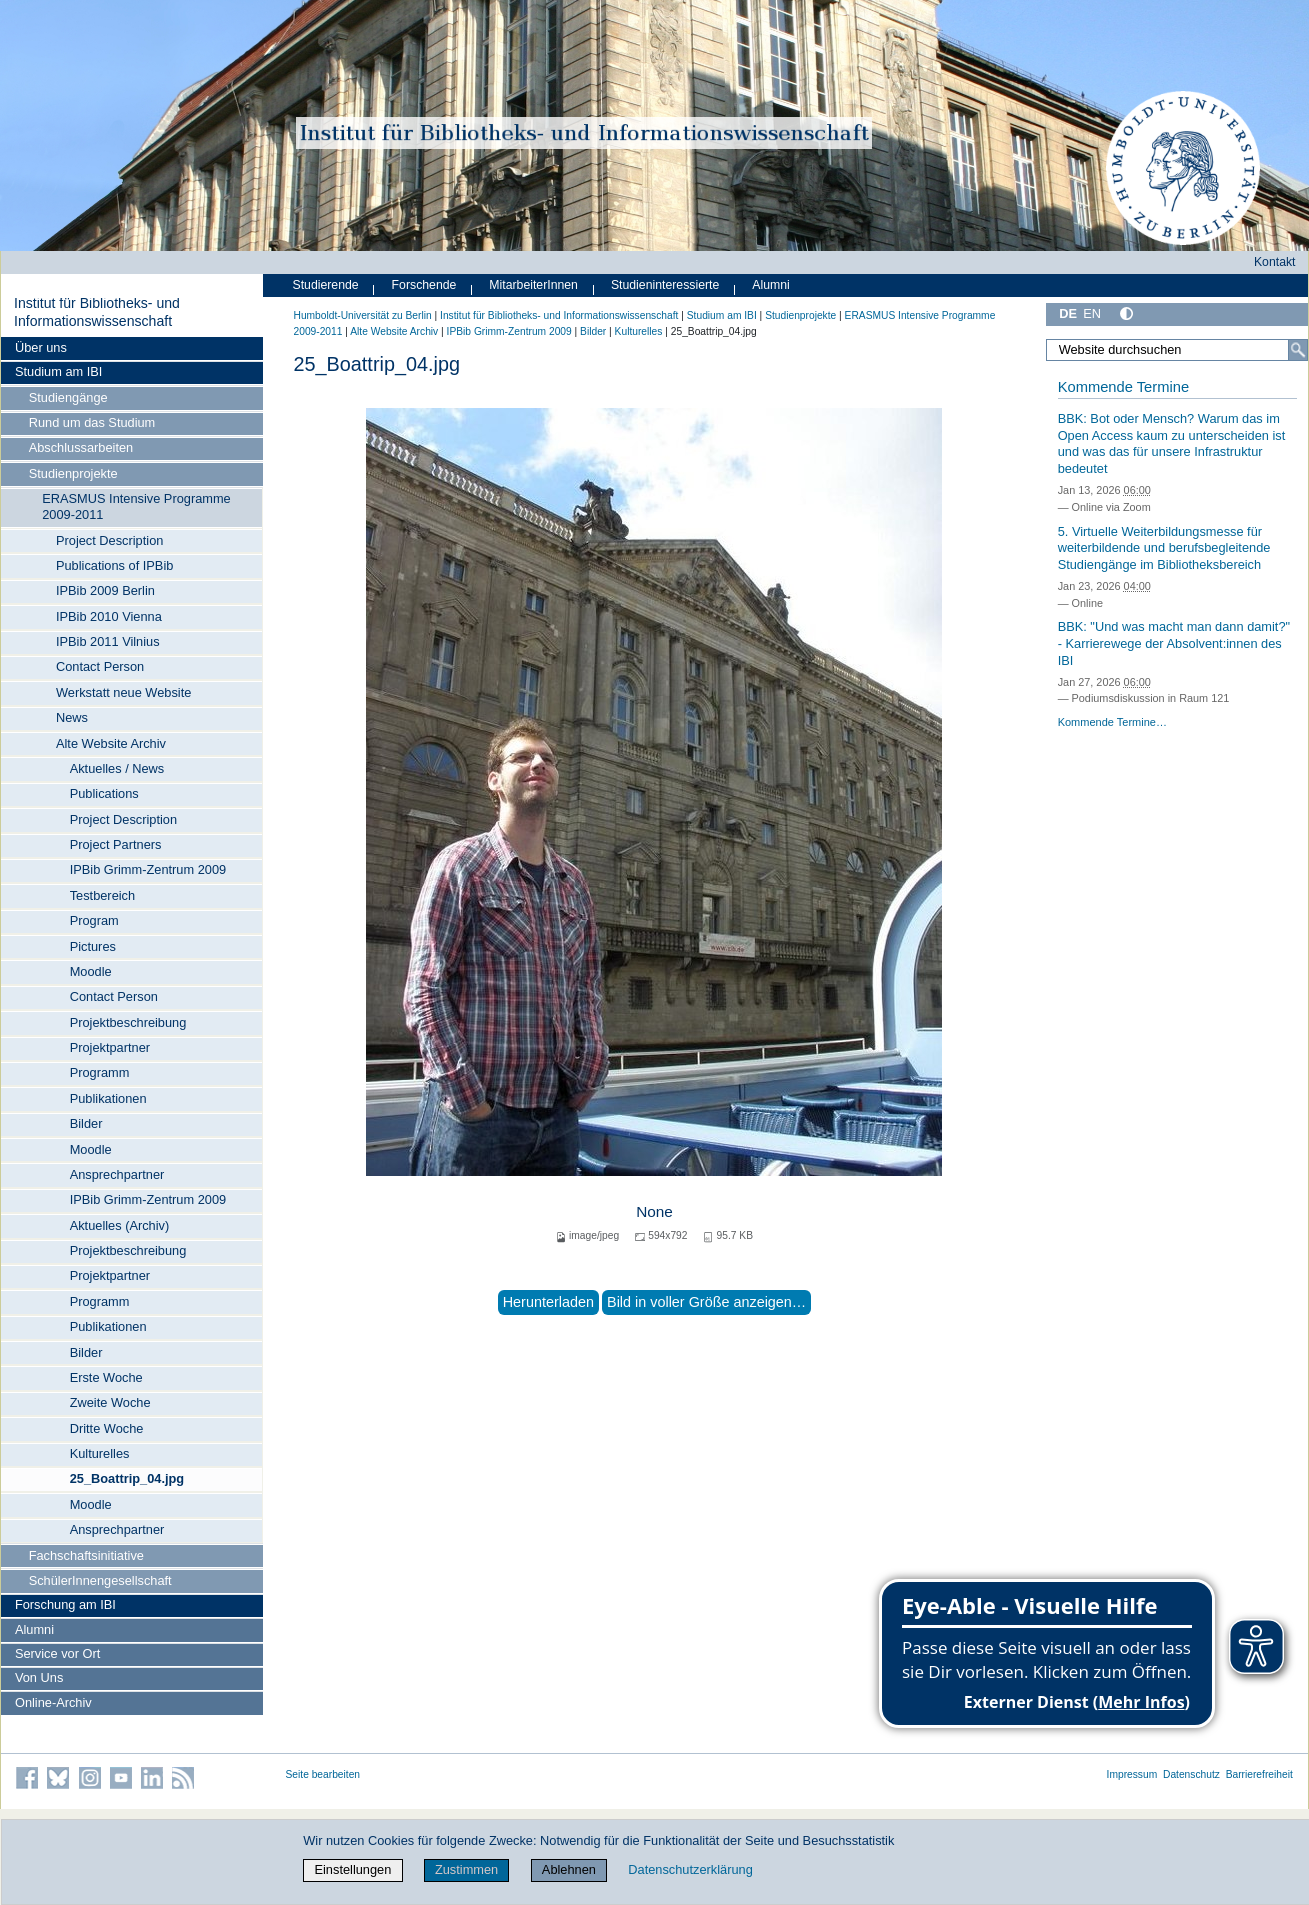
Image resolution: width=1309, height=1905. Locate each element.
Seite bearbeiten (323, 1774)
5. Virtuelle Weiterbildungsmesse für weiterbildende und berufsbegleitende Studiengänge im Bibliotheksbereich (1164, 548)
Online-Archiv (53, 1702)
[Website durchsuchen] (1176, 350)
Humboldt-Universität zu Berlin (363, 315)
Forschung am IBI (65, 1604)
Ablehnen (569, 1869)
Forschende (424, 285)
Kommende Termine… (1112, 722)
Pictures (93, 946)
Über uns (41, 347)
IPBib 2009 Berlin (105, 590)
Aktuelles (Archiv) (120, 1225)
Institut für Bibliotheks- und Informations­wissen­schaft (97, 312)
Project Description (109, 540)
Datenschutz (1191, 1774)
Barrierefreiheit (1259, 1774)
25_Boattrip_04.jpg (127, 1478)
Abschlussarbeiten (81, 447)
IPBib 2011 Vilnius (108, 641)
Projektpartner (110, 1047)
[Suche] (1298, 350)
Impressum (1132, 1774)
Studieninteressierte (665, 285)
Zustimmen (466, 1869)
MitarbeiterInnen (533, 285)
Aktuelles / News (117, 768)
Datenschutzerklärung (690, 1869)
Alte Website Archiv (111, 743)
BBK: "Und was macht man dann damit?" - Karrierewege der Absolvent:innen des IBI (1174, 643)
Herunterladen (548, 1302)
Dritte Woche (107, 1428)
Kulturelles (100, 1453)
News (72, 717)
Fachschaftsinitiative (86, 1555)
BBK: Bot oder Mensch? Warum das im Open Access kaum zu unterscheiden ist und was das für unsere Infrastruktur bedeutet (1172, 443)
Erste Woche (106, 1377)
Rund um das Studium (92, 422)
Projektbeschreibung (128, 1022)
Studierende (326, 285)
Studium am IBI (58, 371)
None (654, 1211)
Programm (100, 1072)
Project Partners (116, 844)
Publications (104, 793)
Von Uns (39, 1677)
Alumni (34, 1629)
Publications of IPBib (114, 565)
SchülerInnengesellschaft (100, 1580)
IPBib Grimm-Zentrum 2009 (148, 869)
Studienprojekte (73, 473)
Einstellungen (352, 1869)
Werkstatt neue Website (123, 692)
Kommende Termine (1123, 387)
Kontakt (1275, 262)
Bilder (86, 1123)
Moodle (91, 971)
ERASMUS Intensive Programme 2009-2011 (136, 506)
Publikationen (108, 1098)
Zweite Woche (110, 1402)
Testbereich (102, 895)
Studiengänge (68, 397)
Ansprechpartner (117, 1174)
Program (94, 920)
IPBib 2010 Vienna (109, 616)
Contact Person (100, 666)
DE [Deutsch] (1068, 313)
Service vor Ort (57, 1653)
